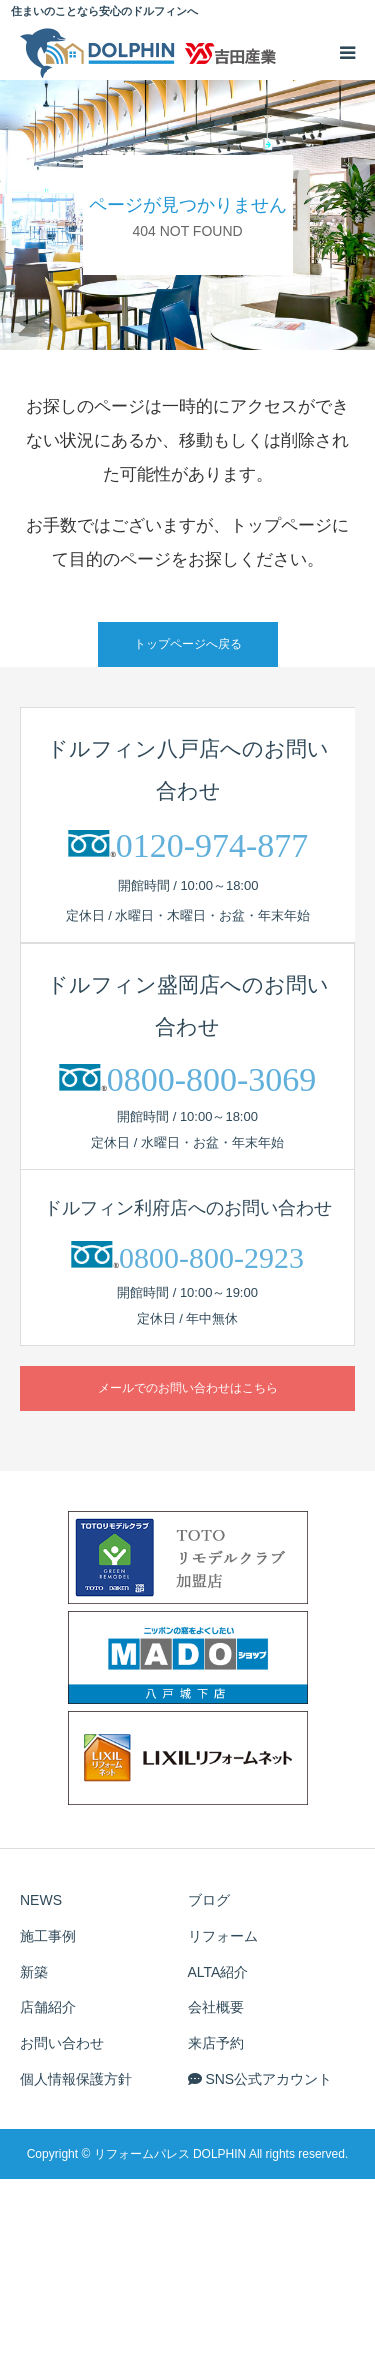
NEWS (41, 1900)
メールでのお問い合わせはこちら (188, 1388)
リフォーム (223, 1936)
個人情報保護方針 (76, 2079)
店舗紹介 (48, 2007)
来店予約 (216, 2043)
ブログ (209, 1900)
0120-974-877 (212, 845)
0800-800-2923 (211, 1257)
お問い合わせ (62, 2043)
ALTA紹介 (218, 1972)
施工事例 (48, 1936)
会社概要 (216, 2007)
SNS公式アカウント (260, 2079)
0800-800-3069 (212, 1079)
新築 (34, 1972)
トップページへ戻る (188, 644)
